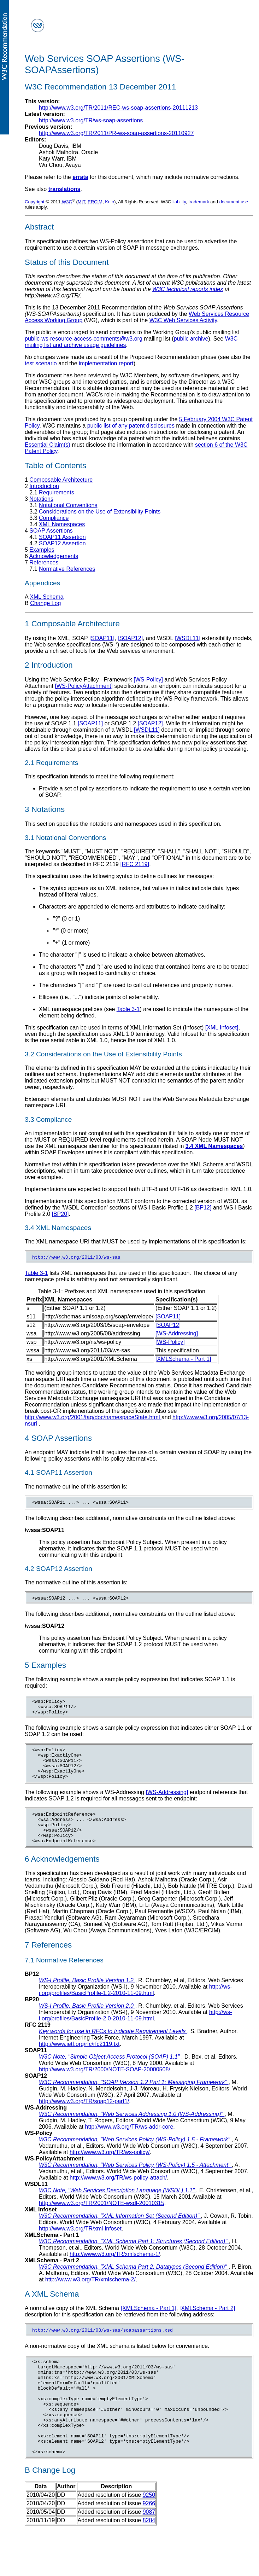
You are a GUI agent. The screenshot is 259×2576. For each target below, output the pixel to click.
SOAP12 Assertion (62, 543)
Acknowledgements (53, 556)
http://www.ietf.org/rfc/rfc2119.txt (79, 2063)
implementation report (106, 363)
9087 (149, 2551)
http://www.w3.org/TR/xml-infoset (80, 2248)
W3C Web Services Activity (183, 320)
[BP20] (60, 1214)
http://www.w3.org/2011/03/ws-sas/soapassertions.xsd (102, 2350)
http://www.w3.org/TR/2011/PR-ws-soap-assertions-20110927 (116, 133)
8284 (149, 2560)
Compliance (54, 518)
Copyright (35, 201)
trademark (198, 201)
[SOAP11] (101, 638)
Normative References (67, 569)
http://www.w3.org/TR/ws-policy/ (110, 2171)
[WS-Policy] (148, 680)
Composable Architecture (61, 480)
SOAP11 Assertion (62, 537)
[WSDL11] (187, 638)
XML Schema (46, 597)
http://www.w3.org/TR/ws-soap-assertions (91, 120)
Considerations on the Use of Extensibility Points (99, 512)
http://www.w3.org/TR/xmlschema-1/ (115, 2273)
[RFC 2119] (134, 864)
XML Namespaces (62, 524)
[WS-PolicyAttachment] (84, 686)
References (43, 562)
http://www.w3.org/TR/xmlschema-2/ (90, 2299)
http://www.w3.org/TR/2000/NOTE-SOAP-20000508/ (104, 2088)
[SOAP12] (130, 638)
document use (233, 201)
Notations (41, 499)
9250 (149, 2534)
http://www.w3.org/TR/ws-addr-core (129, 2146)
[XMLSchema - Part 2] (207, 2327)
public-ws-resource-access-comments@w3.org (83, 339)
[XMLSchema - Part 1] (183, 1360)
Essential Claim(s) (47, 445)
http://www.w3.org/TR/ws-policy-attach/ (118, 2197)
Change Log (45, 603)
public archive (191, 339)
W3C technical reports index (187, 289)
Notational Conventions (68, 505)
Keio (109, 201)
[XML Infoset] (222, 1028)
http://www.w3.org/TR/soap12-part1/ (84, 2120)
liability (179, 201)
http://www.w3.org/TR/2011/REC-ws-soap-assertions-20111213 (118, 108)
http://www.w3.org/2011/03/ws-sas (76, 1258)
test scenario (41, 363)
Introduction (44, 486)
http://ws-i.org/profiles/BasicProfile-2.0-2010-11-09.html (135, 2034)
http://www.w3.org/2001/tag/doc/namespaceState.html (93, 1418)
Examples (41, 550)
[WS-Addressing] (176, 1334)
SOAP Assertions (50, 531)
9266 (149, 2543)
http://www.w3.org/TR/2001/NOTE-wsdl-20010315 (101, 2222)
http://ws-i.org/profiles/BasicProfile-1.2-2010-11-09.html (135, 2009)
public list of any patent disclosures (131, 426)
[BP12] (202, 1208)
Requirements (56, 492)
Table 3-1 (128, 1009)
